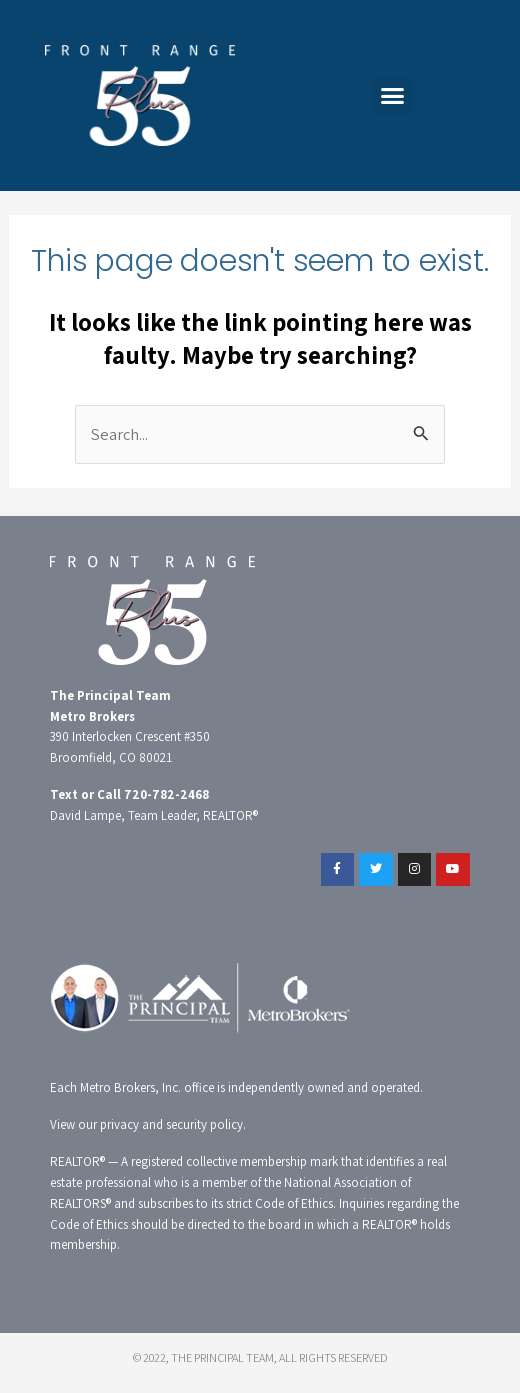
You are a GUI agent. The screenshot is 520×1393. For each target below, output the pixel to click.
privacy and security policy (171, 1124)
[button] (393, 96)
